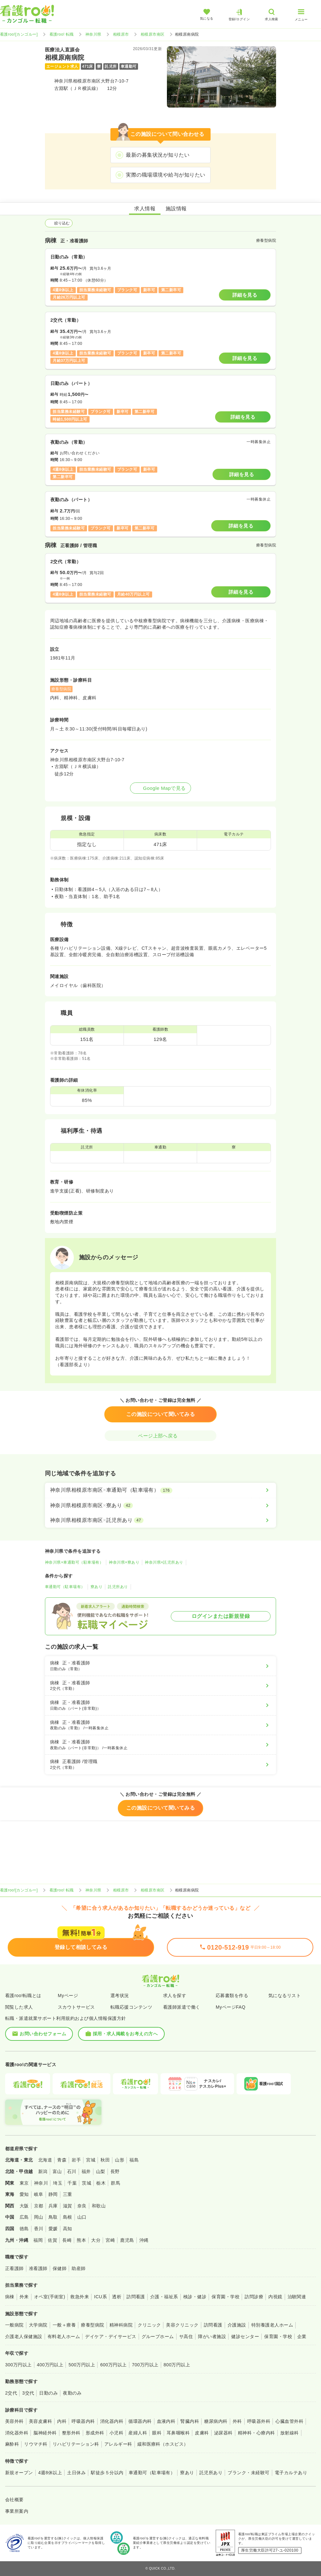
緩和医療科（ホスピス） (162, 2444)
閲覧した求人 (19, 2007)
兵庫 (53, 2205)
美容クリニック (182, 2324)
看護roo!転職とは (23, 1995)
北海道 (45, 2159)
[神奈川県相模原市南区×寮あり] (160, 1505)
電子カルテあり (291, 2472)
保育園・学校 (225, 2296)
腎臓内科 (189, 2421)
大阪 (24, 2205)
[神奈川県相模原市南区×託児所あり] (160, 1520)
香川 (38, 2228)
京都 (38, 2205)
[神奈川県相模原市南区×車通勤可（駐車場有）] (160, 1490)
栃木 (101, 2183)
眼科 (156, 2432)
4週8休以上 (50, 2472)
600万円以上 (113, 2364)
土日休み (76, 2472)
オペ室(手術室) (49, 2296)
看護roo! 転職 (61, 34)
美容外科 (14, 2421)
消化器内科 (111, 2421)
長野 (115, 2171)
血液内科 (166, 2421)
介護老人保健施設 (23, 2336)
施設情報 (176, 208)
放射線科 (289, 2432)
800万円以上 (177, 2364)
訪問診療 (254, 2296)
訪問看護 (135, 2296)
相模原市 (121, 34)
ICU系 (100, 2296)
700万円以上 (145, 2364)
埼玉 (57, 2183)
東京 (24, 2183)
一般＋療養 (64, 2324)
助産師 (78, 2268)
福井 (86, 2171)
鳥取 (53, 2217)
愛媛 (53, 2228)
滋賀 (67, 2205)
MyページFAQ (231, 2007)
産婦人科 (137, 2432)
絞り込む (59, 223)
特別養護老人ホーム (272, 2324)
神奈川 (41, 2183)
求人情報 (144, 208)
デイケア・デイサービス (110, 2336)
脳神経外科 (44, 2432)
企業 (302, 2336)
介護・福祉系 (164, 2296)
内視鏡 (275, 2296)
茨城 (86, 2183)
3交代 (28, 2393)
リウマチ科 (35, 2444)
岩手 (76, 2159)
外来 (24, 2296)
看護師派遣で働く (181, 2007)
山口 (82, 2217)
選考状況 (119, 1995)
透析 (116, 2296)
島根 (67, 2217)
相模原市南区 (153, 34)
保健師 (59, 2268)
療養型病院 (92, 2324)
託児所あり (118, 1587)
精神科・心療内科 (256, 2432)
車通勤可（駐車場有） (65, 1587)
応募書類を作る (232, 1995)
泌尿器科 (223, 2432)
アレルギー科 (118, 2444)
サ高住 (186, 2336)
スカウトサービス (76, 2007)
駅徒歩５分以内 (107, 2472)
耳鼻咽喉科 (178, 2432)
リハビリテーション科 (76, 2444)
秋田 (105, 2159)
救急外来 (79, 2296)
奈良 (82, 2205)
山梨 (100, 2171)
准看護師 (38, 2268)
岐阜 (38, 2194)
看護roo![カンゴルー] (19, 34)
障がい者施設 (212, 2336)
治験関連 (297, 2296)
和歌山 (99, 2205)
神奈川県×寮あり (124, 1562)
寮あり (96, 1587)
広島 (24, 2217)
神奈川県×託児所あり (164, 1562)
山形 (119, 2159)
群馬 (115, 2183)
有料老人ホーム (64, 2336)
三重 (67, 2194)
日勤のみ (48, 2393)
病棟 (9, 2296)
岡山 (38, 2217)
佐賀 (52, 2240)
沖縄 (144, 2240)
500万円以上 (81, 2364)
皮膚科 (202, 2432)
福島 (134, 2159)
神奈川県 (93, 34)
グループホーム (158, 2336)
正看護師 (14, 2268)
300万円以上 (18, 2364)
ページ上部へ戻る (160, 1435)
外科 (237, 2421)
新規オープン (19, 2472)
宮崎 (110, 2240)
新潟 (43, 2171)
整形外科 (71, 2432)
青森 (61, 2159)
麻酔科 (12, 2444)
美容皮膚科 (40, 2421)
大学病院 (38, 2324)
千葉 (72, 2183)
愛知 (24, 2194)
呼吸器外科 (258, 2421)
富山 (57, 2171)
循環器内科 (140, 2421)
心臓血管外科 (289, 2421)
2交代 (11, 2393)
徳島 (24, 2228)
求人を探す (174, 1995)
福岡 (38, 2240)
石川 (71, 2171)
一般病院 (14, 2324)
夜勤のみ (72, 2393)
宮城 (90, 2159)
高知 (67, 2228)
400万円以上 (50, 2364)
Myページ (68, 1995)
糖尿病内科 (215, 2421)
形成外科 (95, 2432)
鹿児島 (127, 2240)
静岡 (53, 2194)
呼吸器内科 (83, 2421)
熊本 (81, 2240)
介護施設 (237, 2324)
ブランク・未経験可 (248, 2472)
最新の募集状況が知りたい (157, 155)
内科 (61, 2421)
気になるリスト (284, 1995)
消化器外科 (16, 2432)
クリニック (149, 2324)
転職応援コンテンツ (131, 2007)
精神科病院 (121, 2324)
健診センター (245, 2336)
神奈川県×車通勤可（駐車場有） (74, 1562)
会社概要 (14, 2499)
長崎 (67, 2240)
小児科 (116, 2432)
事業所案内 (16, 2511)
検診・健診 (194, 2296)
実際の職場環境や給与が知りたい (165, 175)
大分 (95, 2240)
